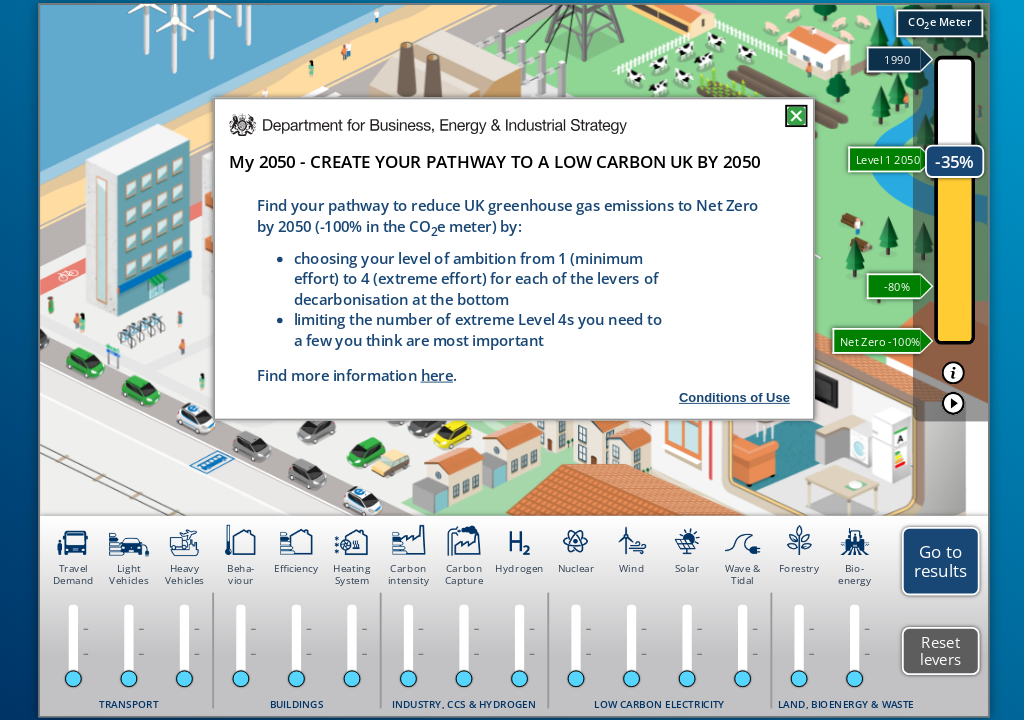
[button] (953, 372)
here (437, 375)
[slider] (73, 678)
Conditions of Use (734, 397)
